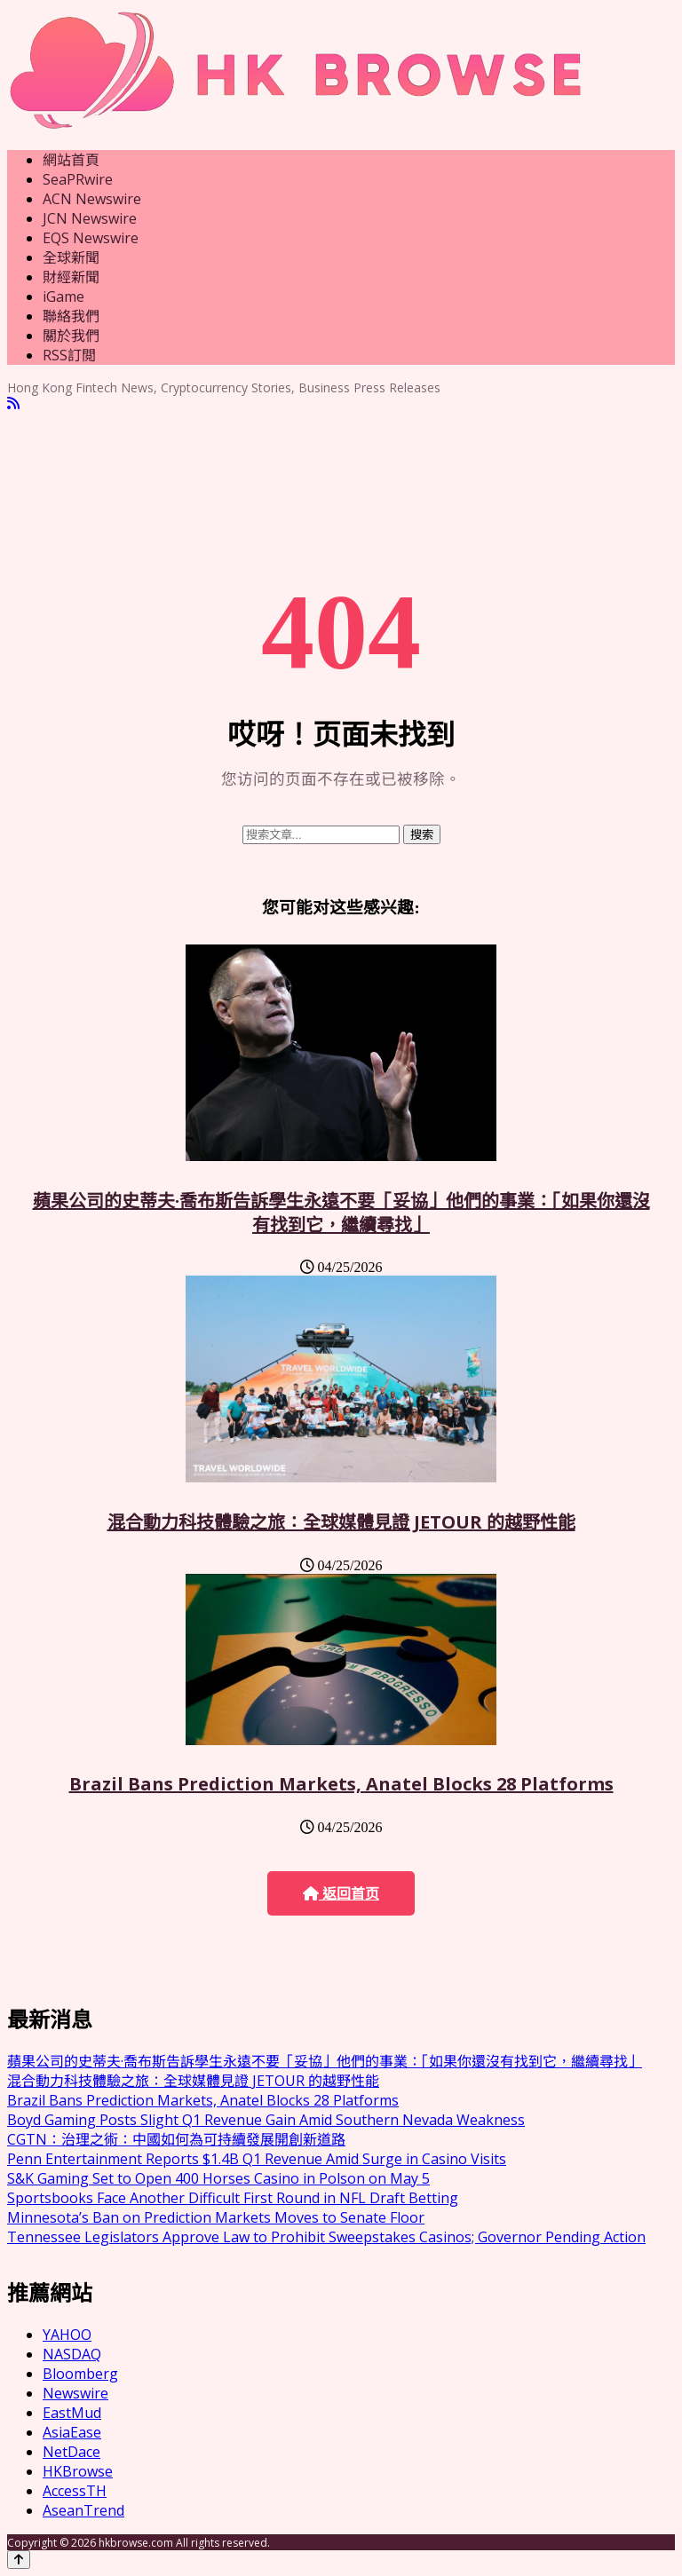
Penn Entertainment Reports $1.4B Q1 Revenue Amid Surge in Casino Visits (256, 2159)
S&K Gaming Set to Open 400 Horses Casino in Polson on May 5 (218, 2178)
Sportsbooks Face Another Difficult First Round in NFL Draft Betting (232, 2198)
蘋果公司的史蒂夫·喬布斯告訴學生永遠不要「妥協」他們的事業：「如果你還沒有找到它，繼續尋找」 (341, 1213)
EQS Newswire (91, 238)
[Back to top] (18, 2559)
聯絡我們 (71, 316)
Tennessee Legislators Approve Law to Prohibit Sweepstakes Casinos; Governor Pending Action (326, 2237)
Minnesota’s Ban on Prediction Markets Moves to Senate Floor (215, 2217)
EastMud (72, 2412)
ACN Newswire (92, 199)
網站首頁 (71, 160)
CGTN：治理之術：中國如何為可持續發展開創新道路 (176, 2139)
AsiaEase (72, 2432)
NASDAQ (72, 2354)
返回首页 (341, 1893)
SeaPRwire (78, 179)
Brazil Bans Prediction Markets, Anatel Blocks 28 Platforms (341, 1784)
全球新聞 (71, 257)
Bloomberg (80, 2373)
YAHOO (67, 2334)
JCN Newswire (90, 218)
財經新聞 (71, 277)
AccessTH (75, 2491)
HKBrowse (78, 2471)
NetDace (71, 2451)
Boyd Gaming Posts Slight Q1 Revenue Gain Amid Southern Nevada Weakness (266, 2120)
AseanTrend (83, 2510)
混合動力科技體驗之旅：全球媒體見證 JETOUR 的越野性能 (341, 1522)
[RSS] (13, 403)
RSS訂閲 (69, 355)
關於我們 (71, 335)
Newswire (75, 2393)
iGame (63, 296)
